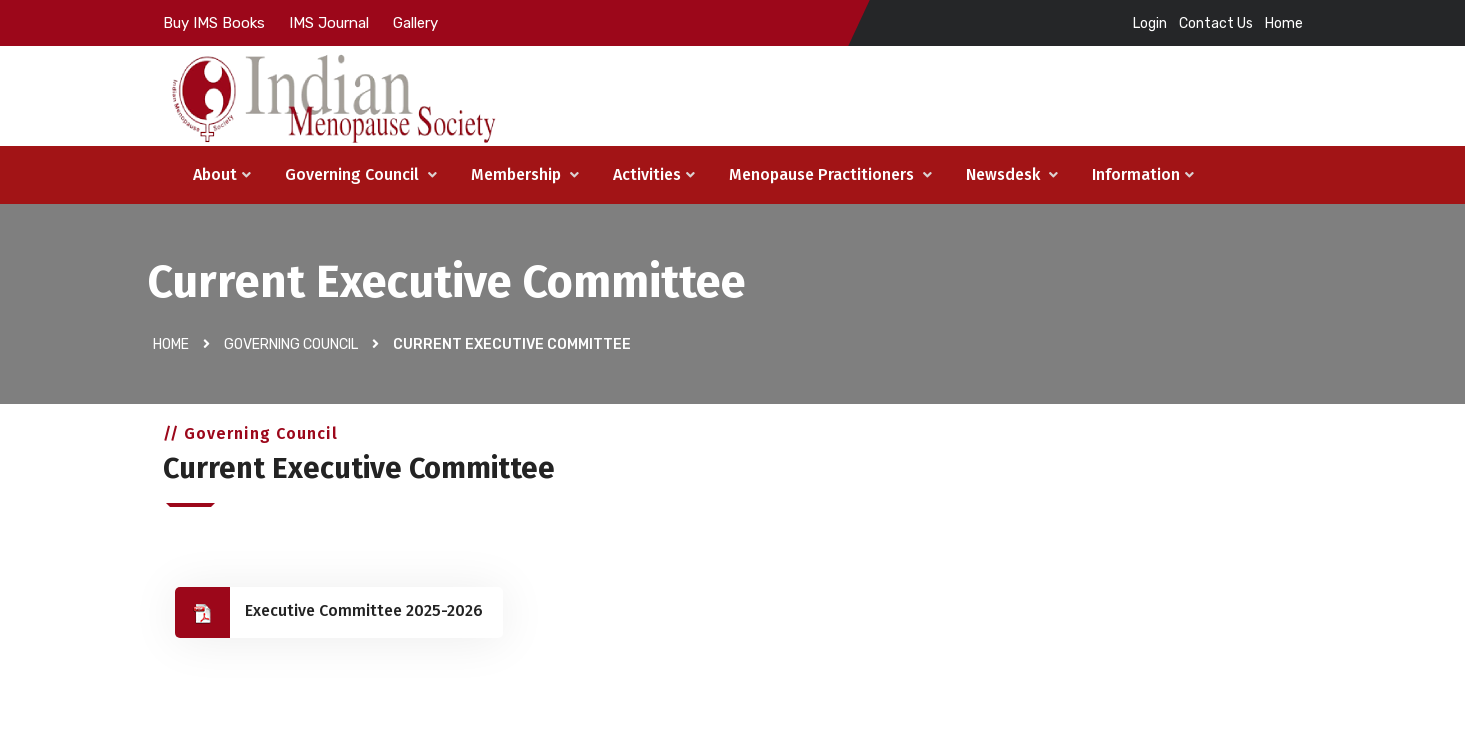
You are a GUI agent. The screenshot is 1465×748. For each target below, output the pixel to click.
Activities (654, 174)
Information (1143, 174)
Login (1150, 23)
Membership (525, 174)
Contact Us (1216, 23)
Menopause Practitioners (830, 174)
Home (1284, 23)
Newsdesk (1012, 174)
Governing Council (361, 174)
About (222, 174)
